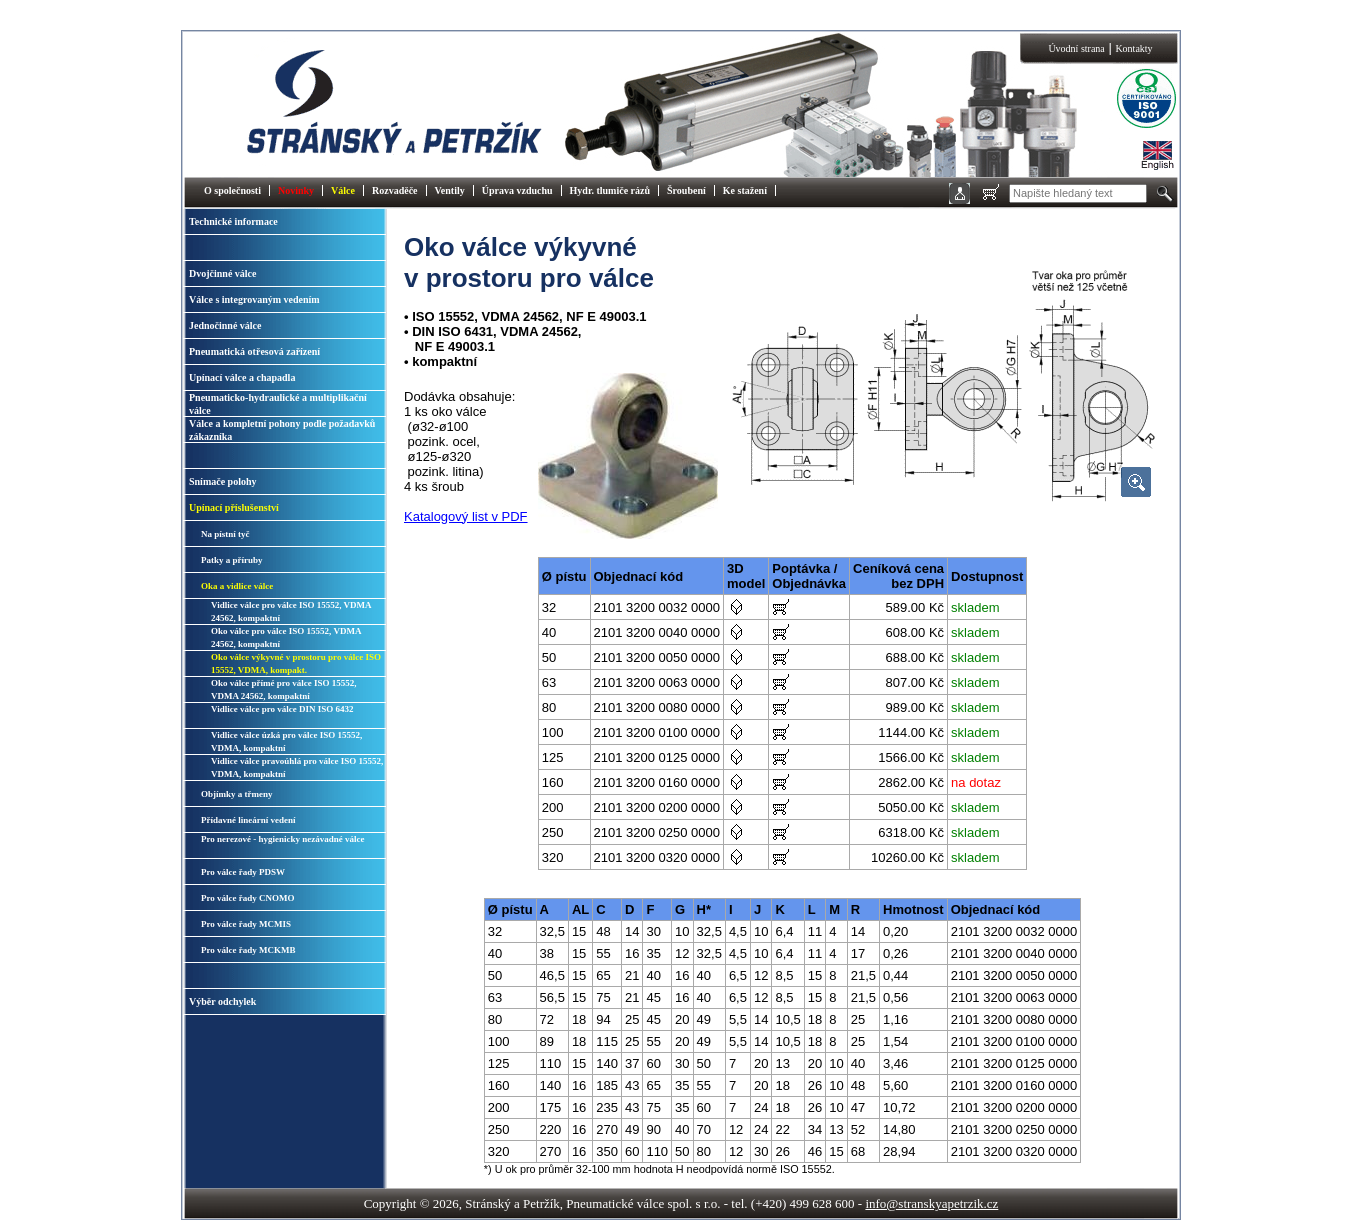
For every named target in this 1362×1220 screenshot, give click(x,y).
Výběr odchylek (222, 1001)
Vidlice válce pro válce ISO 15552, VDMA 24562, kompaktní (291, 611)
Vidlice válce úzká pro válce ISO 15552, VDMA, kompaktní (286, 741)
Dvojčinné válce (223, 273)
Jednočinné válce (225, 325)
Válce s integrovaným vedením (254, 299)
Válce (343, 190)
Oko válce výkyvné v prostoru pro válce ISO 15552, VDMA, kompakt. (296, 663)
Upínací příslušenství (234, 507)
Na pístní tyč (225, 534)
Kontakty (1133, 48)
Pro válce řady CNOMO (248, 898)
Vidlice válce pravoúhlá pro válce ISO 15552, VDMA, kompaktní (297, 767)
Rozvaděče (395, 190)
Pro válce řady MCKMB (248, 950)
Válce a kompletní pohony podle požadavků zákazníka (282, 430)
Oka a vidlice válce (237, 586)
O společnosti (232, 190)
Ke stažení (745, 190)
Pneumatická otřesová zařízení (254, 351)
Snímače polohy (223, 481)
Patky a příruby (232, 560)
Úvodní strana (1076, 48)
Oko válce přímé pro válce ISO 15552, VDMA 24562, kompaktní (284, 689)
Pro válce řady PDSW (243, 872)
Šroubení (686, 190)
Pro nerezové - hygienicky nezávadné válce (282, 839)
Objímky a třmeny (237, 794)
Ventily (450, 190)
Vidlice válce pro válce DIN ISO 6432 (282, 709)
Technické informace (233, 221)
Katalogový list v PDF (466, 516)
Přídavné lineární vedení (248, 820)
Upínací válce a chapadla (242, 377)
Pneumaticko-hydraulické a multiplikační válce (278, 404)
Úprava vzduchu (517, 190)
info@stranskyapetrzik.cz (931, 1203)
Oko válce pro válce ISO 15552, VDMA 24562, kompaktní (286, 637)
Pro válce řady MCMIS (246, 924)
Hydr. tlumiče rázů (610, 190)
